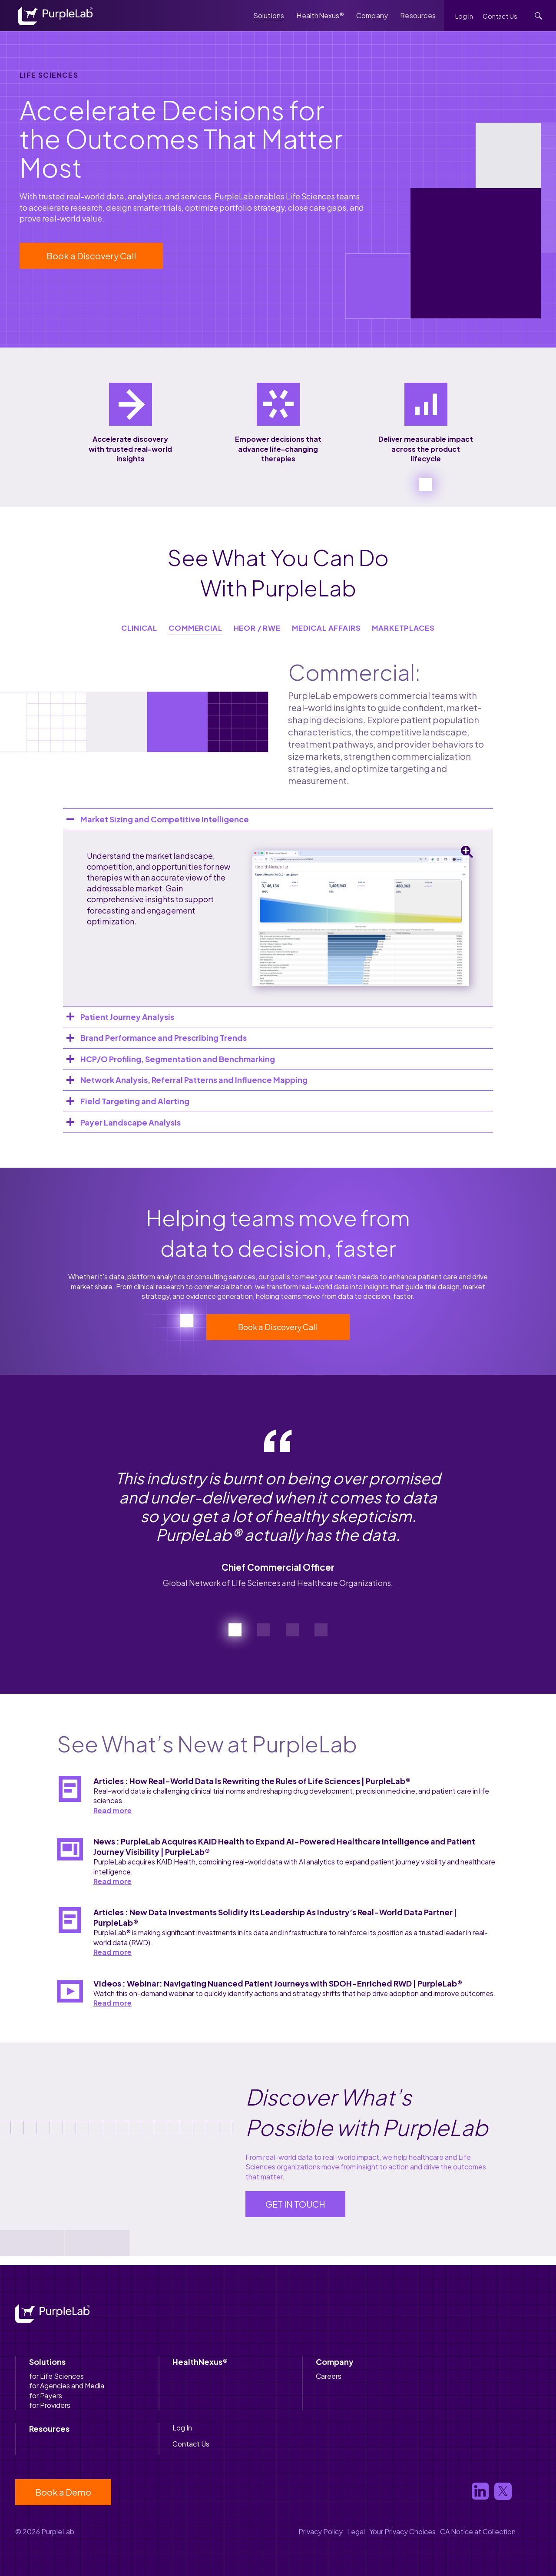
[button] (235, 1629)
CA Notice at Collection (478, 2531)
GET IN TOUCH (295, 2204)
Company (372, 15)
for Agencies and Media (66, 2385)
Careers (328, 2376)
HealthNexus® (320, 15)
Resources (418, 15)
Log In (464, 16)
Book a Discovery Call (91, 255)
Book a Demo (63, 2492)
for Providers (49, 2405)
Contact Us (500, 16)
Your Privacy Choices (402, 2531)
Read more (112, 1810)
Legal (356, 2531)
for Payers (45, 2395)
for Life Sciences (56, 2376)
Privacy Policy (320, 2531)
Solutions (269, 15)
